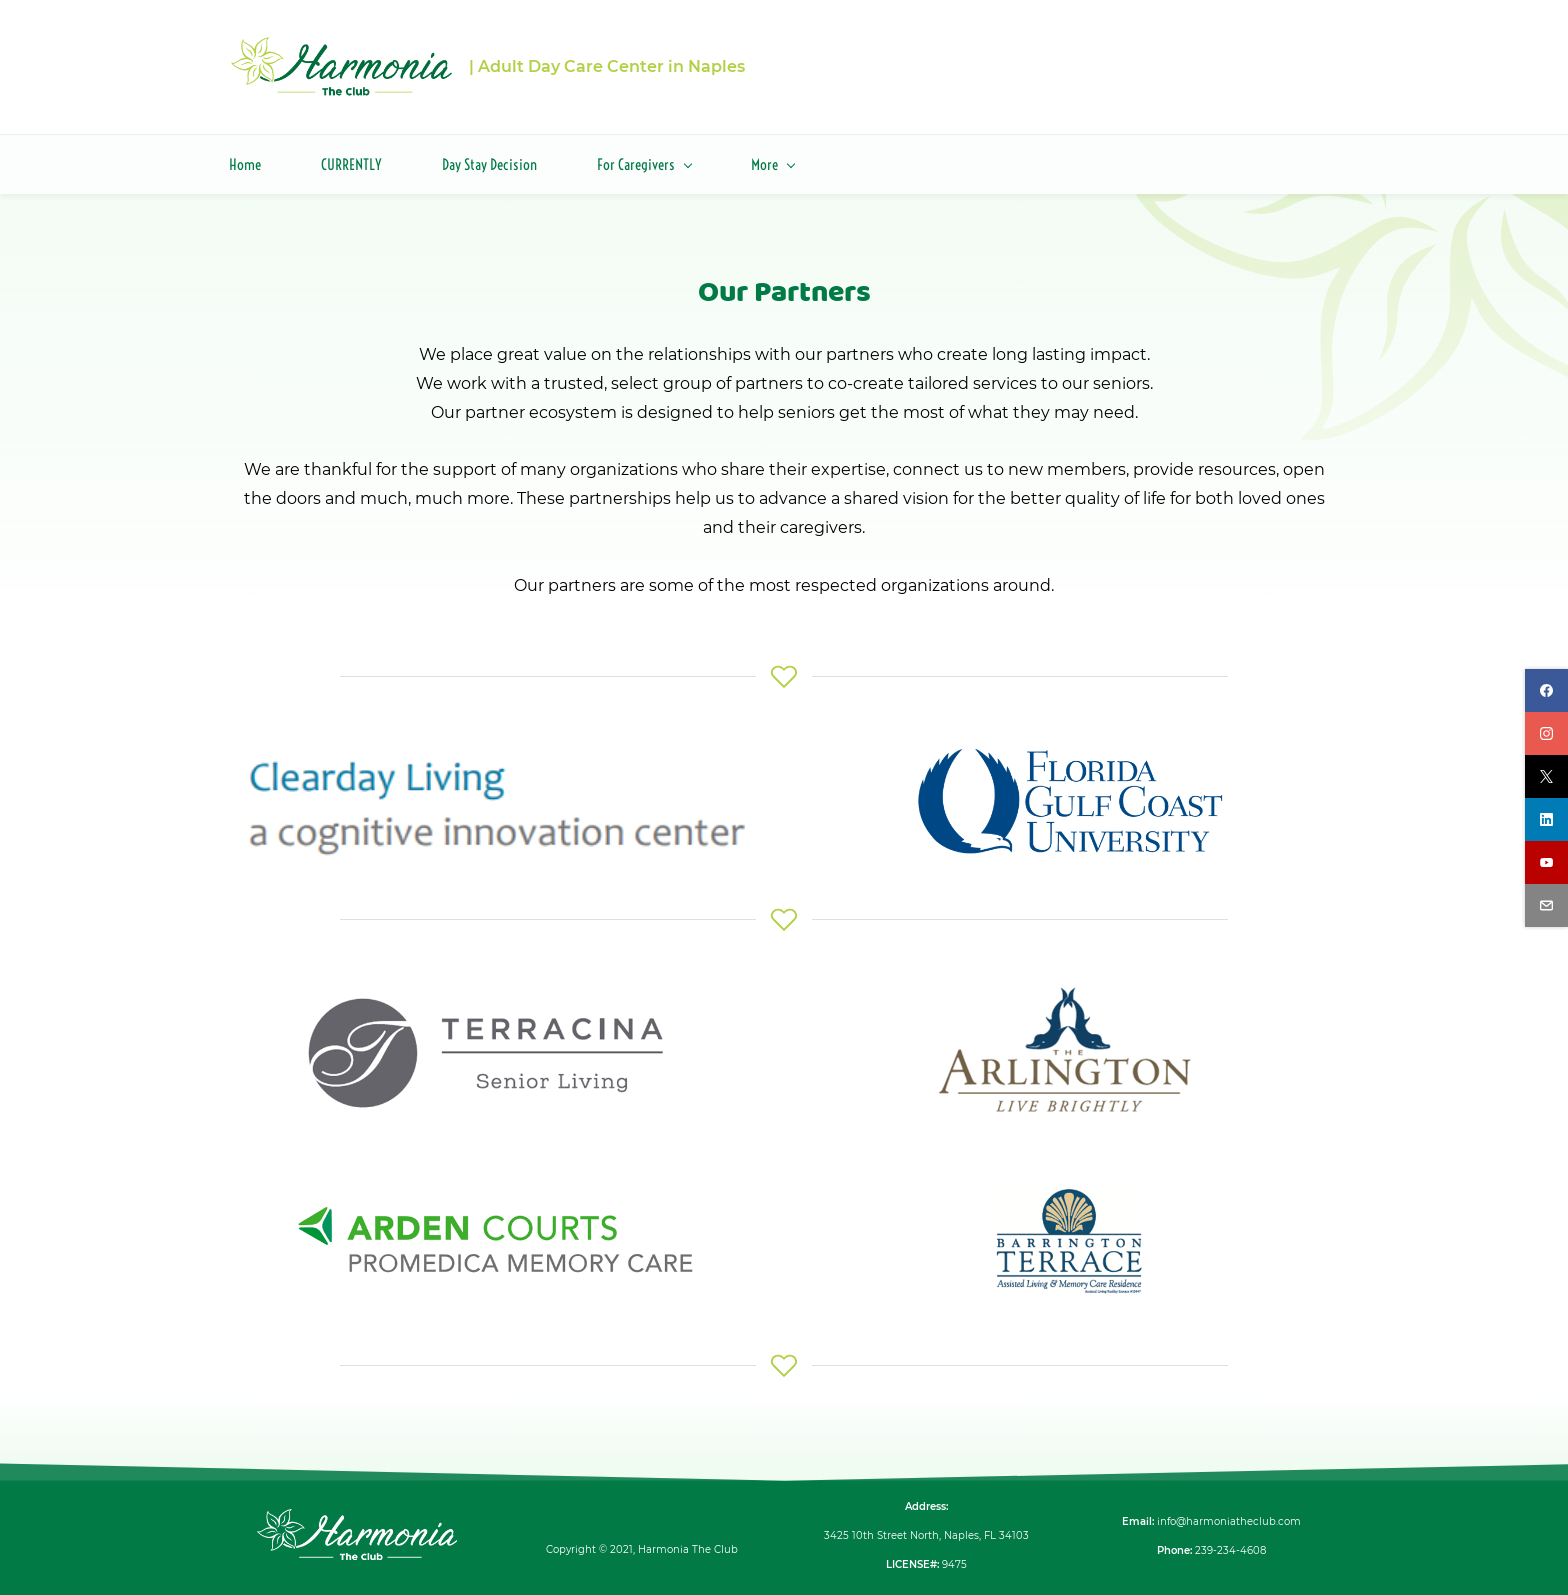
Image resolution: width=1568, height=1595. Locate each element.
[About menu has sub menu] (775, 157)
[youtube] (1546, 862)
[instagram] (1546, 733)
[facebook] (1546, 690)
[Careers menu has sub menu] (888, 157)
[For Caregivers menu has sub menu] (644, 157)
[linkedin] (1546, 819)
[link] (499, 752)
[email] (1546, 905)
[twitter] (1546, 776)
